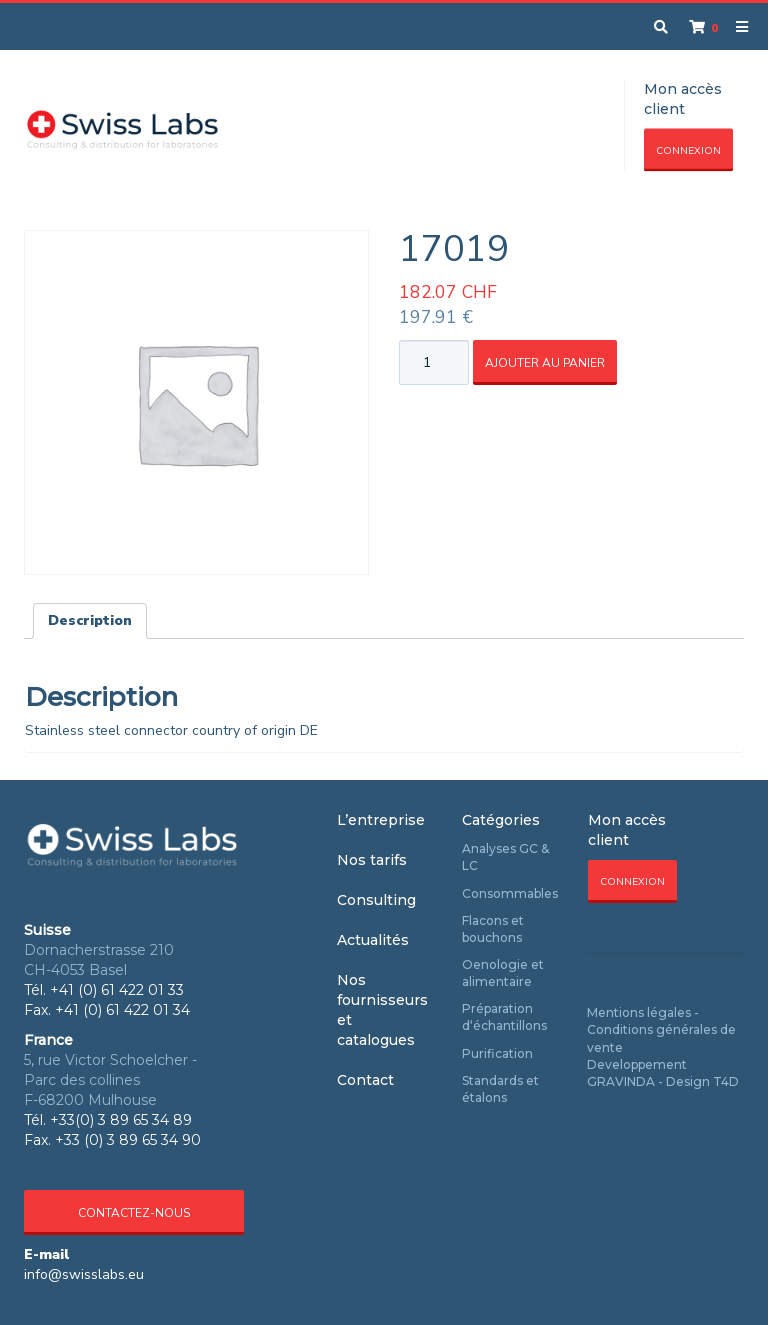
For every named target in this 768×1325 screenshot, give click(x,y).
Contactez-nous (134, 1213)
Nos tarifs (372, 860)
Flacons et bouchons (493, 929)
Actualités (373, 940)
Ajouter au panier (545, 363)
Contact (365, 1080)
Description (90, 620)
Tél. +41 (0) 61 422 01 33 (104, 990)
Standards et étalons (500, 1089)
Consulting (376, 900)
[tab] (90, 621)
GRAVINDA (621, 1081)
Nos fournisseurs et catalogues (382, 1010)
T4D (726, 1081)
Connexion (688, 151)
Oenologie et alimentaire (503, 973)
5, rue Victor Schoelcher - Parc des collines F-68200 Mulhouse (110, 1080)
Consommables (510, 893)
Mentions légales (639, 1012)
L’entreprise (381, 820)
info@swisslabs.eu (84, 1274)
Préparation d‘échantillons (504, 1017)
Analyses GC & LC (505, 857)
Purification (497, 1053)
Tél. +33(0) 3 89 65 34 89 (108, 1120)
